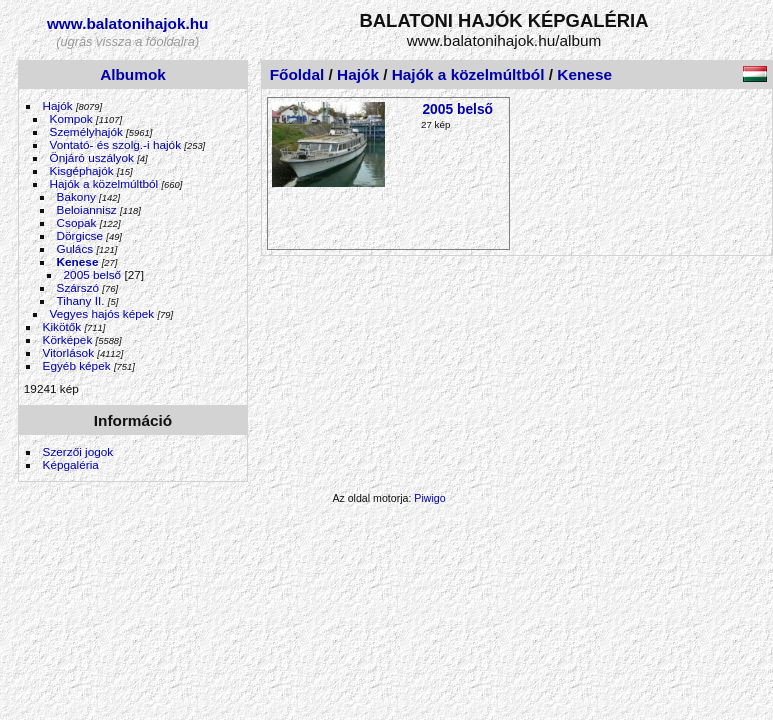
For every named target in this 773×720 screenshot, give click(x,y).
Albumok (133, 74)
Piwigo (429, 498)
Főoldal (297, 74)
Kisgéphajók (82, 170)
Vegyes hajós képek (102, 313)
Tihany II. (81, 300)
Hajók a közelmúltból (104, 183)
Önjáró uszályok (92, 157)
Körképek (68, 339)
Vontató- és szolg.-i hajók (115, 144)
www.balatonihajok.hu (128, 23)
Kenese (78, 261)
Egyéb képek (77, 365)
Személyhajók (86, 131)
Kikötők (62, 326)
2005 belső (93, 274)
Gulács (75, 248)
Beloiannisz (87, 209)
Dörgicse (80, 235)
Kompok (71, 118)
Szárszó (78, 287)
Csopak (77, 222)
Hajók (59, 105)
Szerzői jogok (78, 451)
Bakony (76, 196)
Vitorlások (68, 352)
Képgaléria (71, 464)
